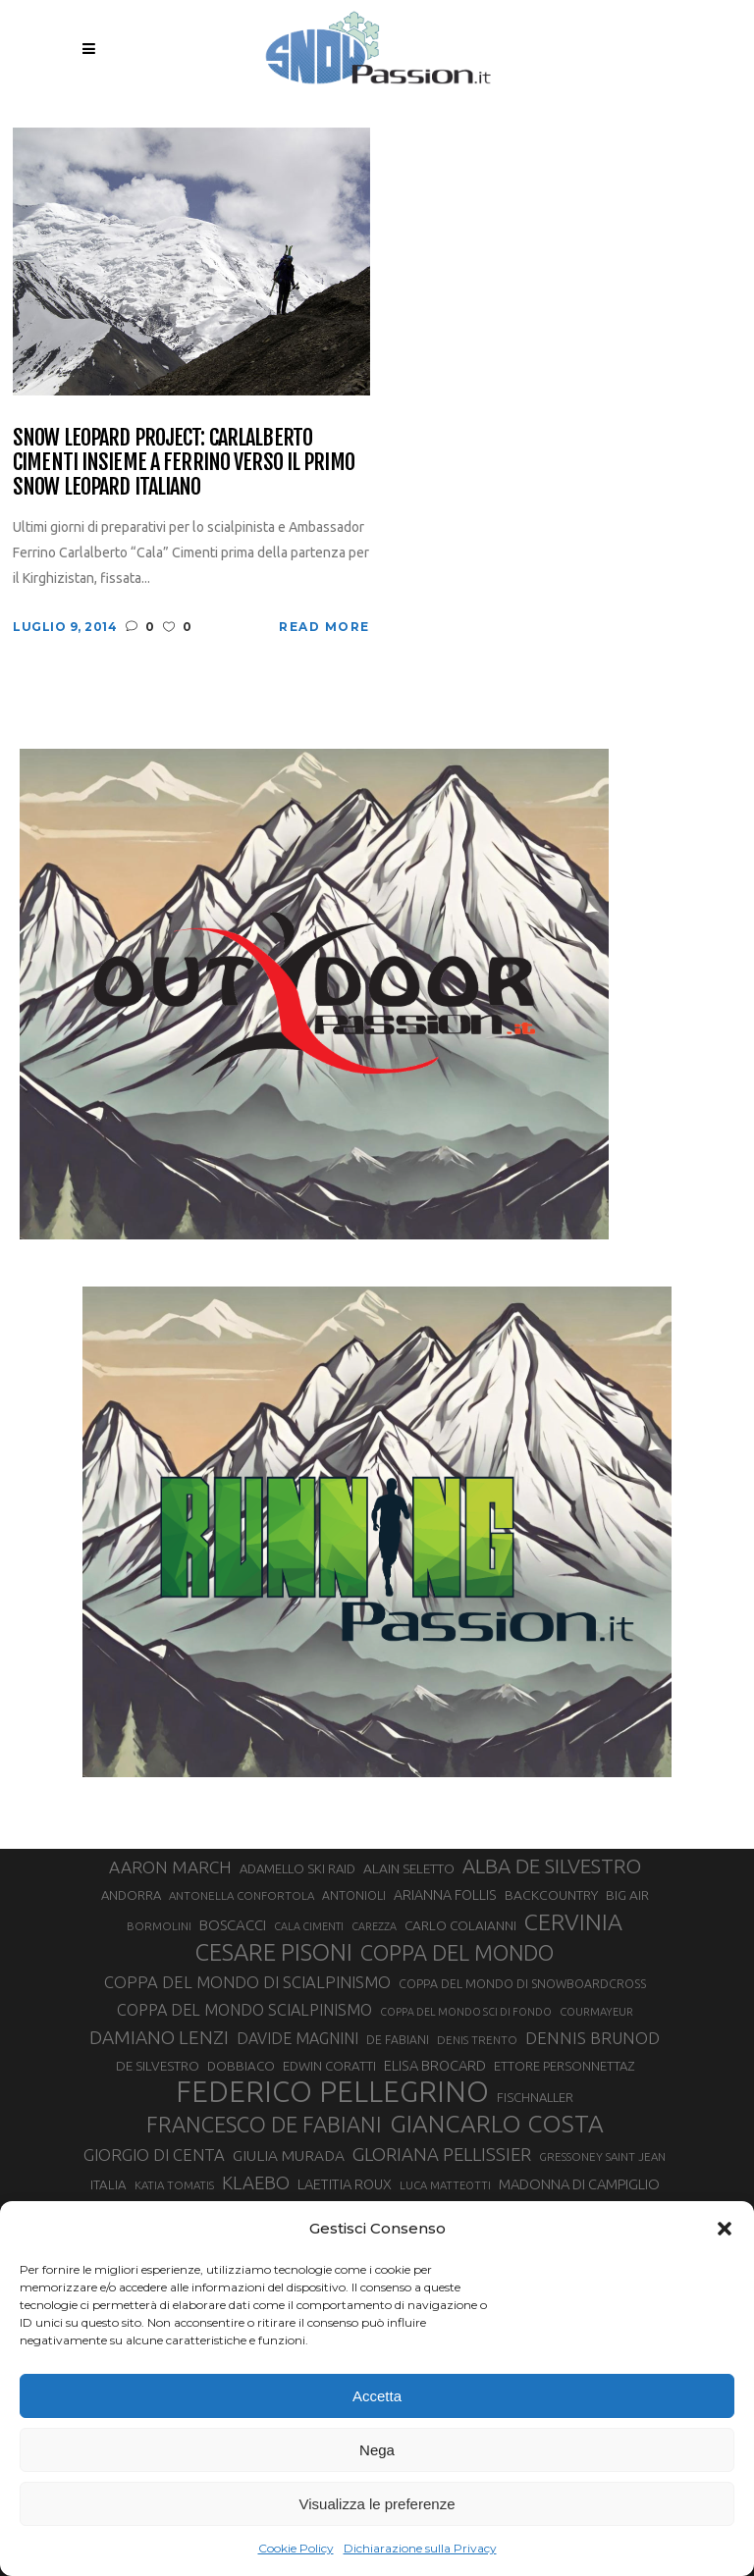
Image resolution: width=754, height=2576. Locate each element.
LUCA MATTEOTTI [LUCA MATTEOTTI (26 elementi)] (445, 2185)
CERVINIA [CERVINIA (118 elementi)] (573, 1921)
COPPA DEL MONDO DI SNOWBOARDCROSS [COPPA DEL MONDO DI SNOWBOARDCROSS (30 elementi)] (522, 1983)
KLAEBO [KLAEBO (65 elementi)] (256, 2182)
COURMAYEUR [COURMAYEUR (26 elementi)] (596, 2012)
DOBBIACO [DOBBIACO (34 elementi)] (241, 2066)
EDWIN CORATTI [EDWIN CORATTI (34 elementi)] (329, 2066)
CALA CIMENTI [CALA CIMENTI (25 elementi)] (309, 1926)
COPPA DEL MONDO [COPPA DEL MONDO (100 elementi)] (457, 1953)
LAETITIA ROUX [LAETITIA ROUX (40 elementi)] (344, 2184)
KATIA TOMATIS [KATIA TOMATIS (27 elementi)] (174, 2185)
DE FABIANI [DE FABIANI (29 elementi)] (397, 2039)
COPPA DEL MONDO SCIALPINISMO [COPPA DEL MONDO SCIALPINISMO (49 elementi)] (244, 2010)
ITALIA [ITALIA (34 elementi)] (108, 2185)
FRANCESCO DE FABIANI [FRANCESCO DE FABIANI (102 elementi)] (264, 2124)
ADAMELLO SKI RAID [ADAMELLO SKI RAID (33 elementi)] (297, 1868)
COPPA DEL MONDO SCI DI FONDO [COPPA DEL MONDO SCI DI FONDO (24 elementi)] (466, 2012)
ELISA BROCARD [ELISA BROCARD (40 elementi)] (435, 2065)
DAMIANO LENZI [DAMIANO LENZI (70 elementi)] (159, 2037)
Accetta (377, 2396)
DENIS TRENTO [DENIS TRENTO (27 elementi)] (477, 2039)
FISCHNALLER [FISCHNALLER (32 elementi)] (535, 2097)
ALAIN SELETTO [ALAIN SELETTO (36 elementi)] (409, 1868)
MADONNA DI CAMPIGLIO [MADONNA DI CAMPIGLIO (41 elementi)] (579, 2184)
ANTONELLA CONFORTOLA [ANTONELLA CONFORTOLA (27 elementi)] (241, 1895)
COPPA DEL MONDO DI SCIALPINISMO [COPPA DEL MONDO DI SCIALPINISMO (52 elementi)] (247, 1981)
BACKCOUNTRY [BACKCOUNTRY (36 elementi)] (551, 1895)
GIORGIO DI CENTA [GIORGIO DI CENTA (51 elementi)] (154, 2154)
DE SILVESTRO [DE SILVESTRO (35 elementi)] (157, 2066)
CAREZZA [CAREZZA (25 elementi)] (374, 1926)
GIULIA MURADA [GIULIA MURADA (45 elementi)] (289, 2155)
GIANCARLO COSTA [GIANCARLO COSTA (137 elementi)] (497, 2123)
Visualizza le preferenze (377, 2504)
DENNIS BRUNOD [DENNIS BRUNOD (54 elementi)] (592, 2037)
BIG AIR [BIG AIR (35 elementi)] (627, 1895)
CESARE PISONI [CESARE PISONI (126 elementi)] (273, 1952)
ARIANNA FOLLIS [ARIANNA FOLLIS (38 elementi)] (445, 1895)
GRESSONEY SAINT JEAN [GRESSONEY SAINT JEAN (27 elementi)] (602, 2156)
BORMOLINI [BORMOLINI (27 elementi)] (159, 1925)
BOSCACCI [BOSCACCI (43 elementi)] (232, 1925)
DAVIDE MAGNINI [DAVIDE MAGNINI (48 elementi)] (297, 2038)
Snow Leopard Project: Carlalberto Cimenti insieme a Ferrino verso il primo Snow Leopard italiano (183, 462)
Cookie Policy (296, 2548)
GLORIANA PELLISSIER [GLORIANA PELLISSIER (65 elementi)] (441, 2154)
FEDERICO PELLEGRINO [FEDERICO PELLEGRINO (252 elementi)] (332, 2092)
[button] (724, 2228)
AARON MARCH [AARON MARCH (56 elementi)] (170, 1867)
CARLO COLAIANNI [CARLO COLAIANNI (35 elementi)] (460, 1925)
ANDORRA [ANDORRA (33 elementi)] (131, 1895)
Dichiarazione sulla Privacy (420, 2548)
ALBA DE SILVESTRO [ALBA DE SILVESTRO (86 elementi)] (551, 1866)
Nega (377, 2450)
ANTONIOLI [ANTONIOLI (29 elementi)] (354, 1895)
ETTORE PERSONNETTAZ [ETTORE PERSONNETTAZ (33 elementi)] (564, 2066)
